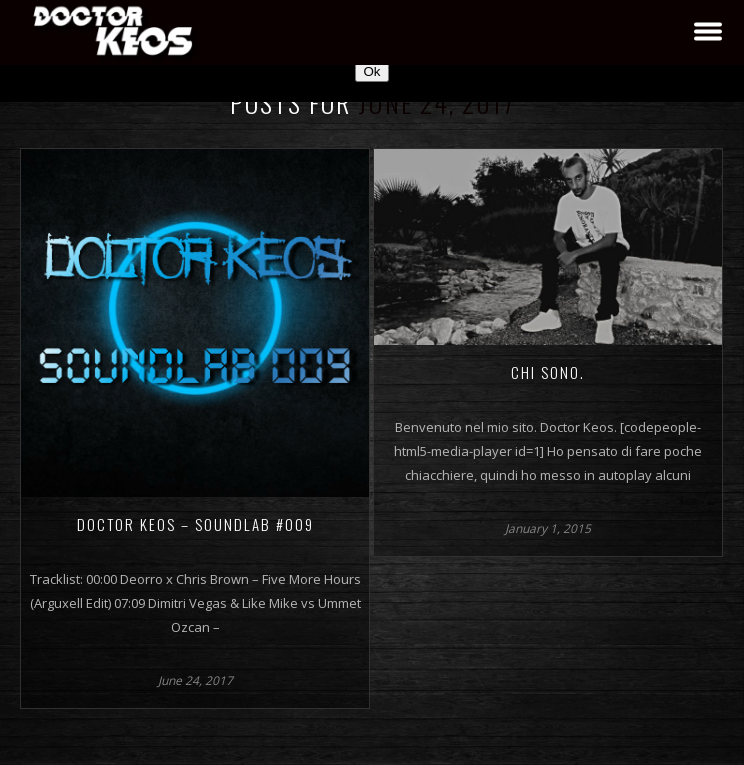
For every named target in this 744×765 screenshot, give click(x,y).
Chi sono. (548, 372)
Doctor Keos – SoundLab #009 (195, 524)
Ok (371, 71)
